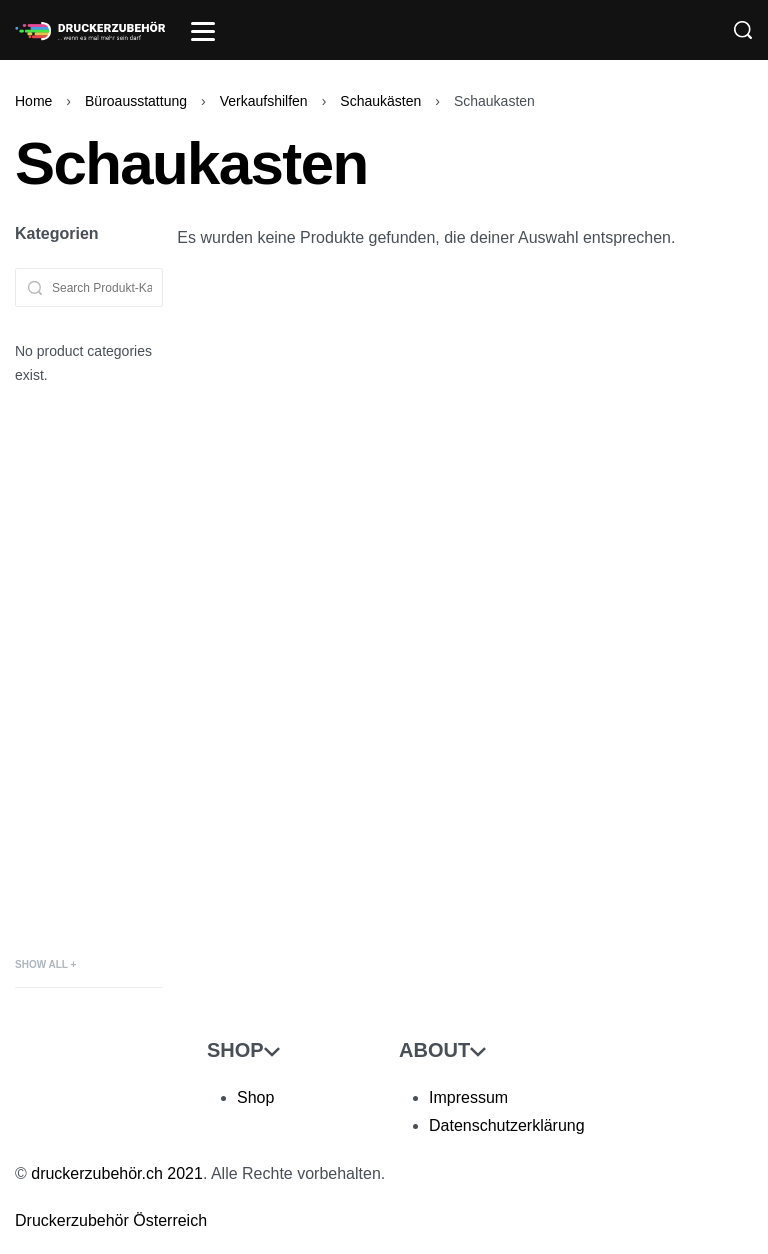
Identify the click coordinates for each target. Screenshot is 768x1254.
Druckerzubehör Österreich (111, 1220)
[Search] (743, 30)
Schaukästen (380, 101)
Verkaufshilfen (264, 101)
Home (33, 101)
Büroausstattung (136, 101)
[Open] (203, 31)
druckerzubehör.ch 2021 (117, 1173)
